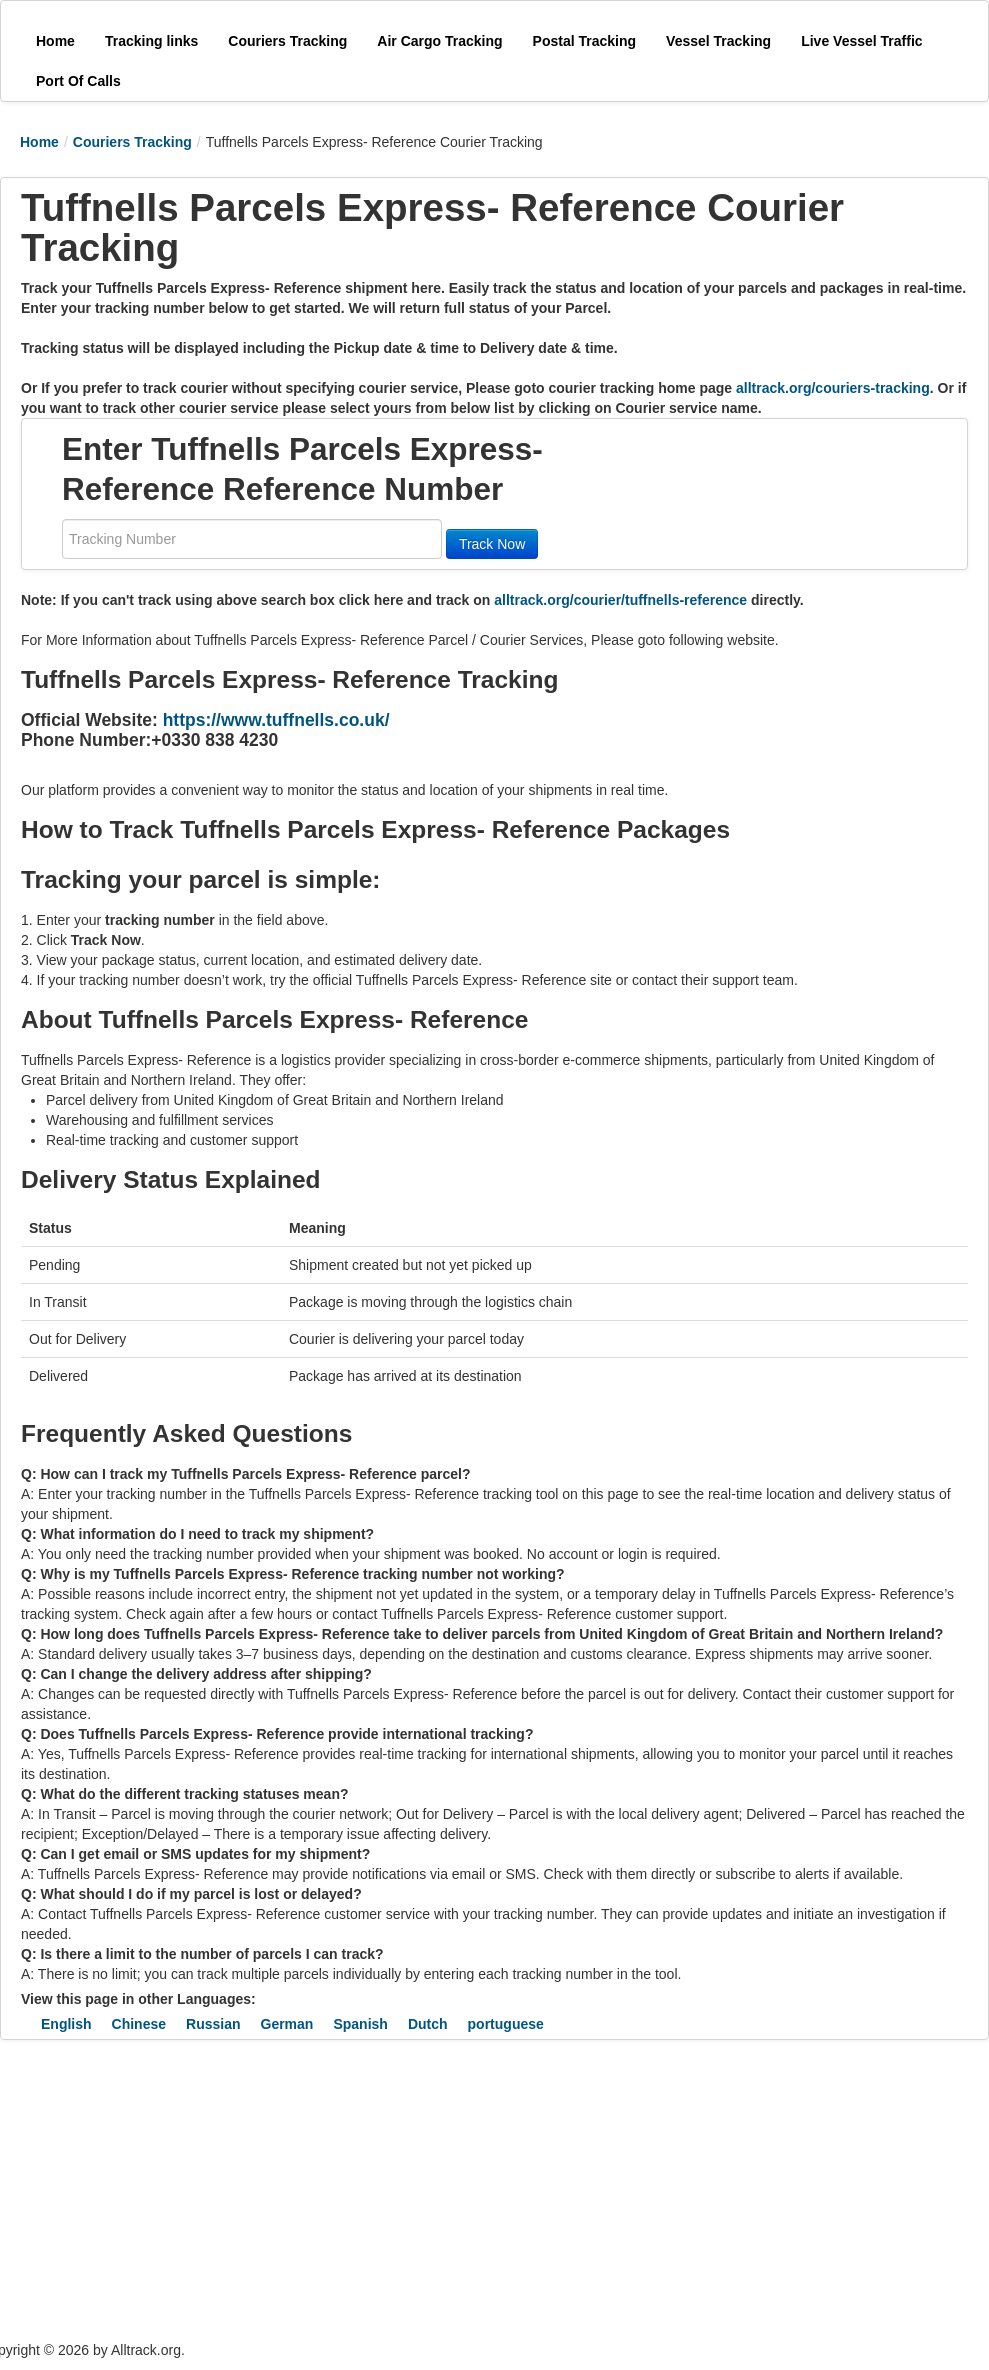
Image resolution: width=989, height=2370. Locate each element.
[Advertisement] (370, 2190)
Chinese (139, 2024)
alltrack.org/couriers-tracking (833, 388)
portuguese (506, 2024)
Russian (213, 2024)
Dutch (428, 2024)
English (66, 2024)
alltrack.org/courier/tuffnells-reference (620, 600)
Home (39, 142)
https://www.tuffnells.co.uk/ (276, 720)
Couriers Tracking (132, 142)
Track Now (492, 544)
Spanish (360, 2024)
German (287, 2024)
